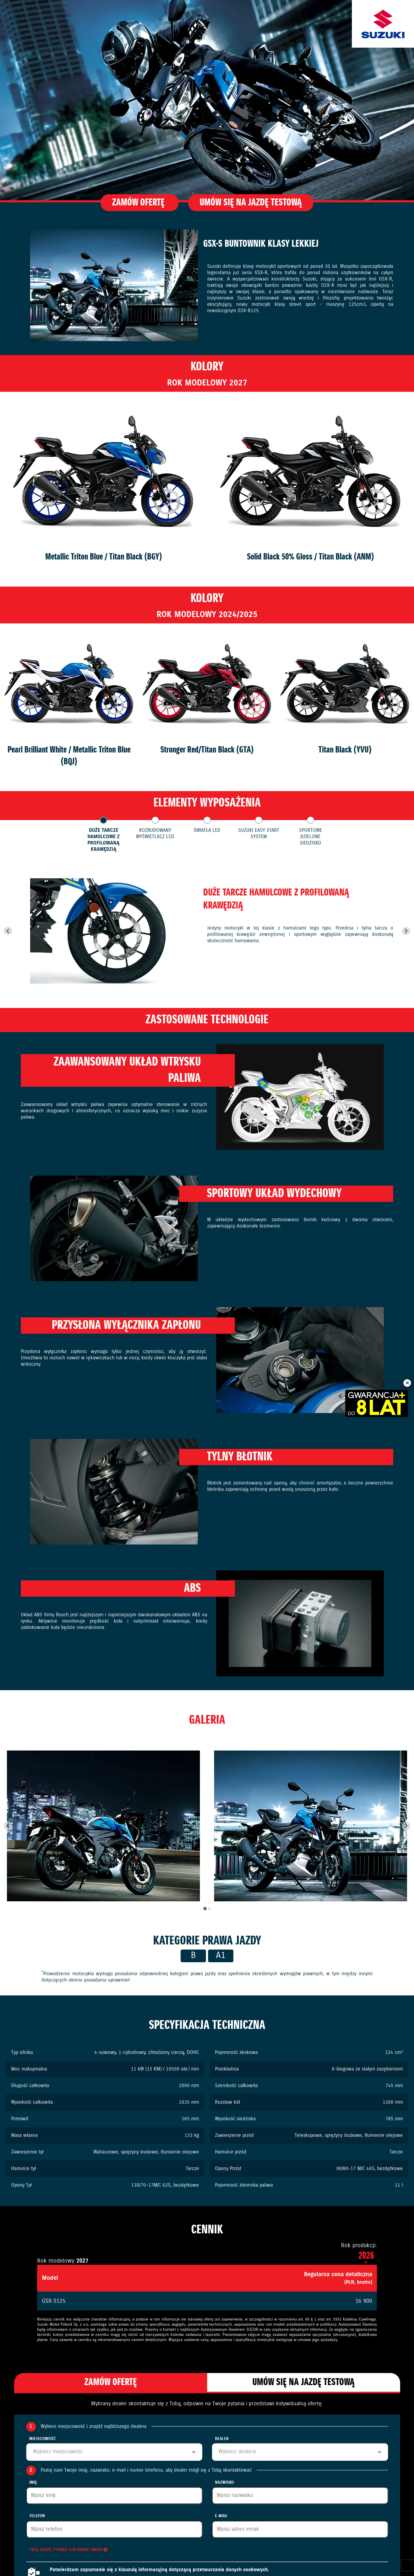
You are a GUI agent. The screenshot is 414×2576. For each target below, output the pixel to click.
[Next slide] (406, 931)
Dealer (222, 2438)
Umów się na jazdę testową (251, 202)
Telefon (37, 2516)
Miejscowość (42, 2438)
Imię (33, 2482)
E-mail (222, 2516)
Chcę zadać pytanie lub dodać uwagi (68, 2549)
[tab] (205, 1908)
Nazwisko (225, 2482)
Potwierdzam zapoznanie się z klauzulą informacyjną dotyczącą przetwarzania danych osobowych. (159, 2570)
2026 (366, 2255)
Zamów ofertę (139, 202)
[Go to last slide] (8, 931)
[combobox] (114, 2452)
